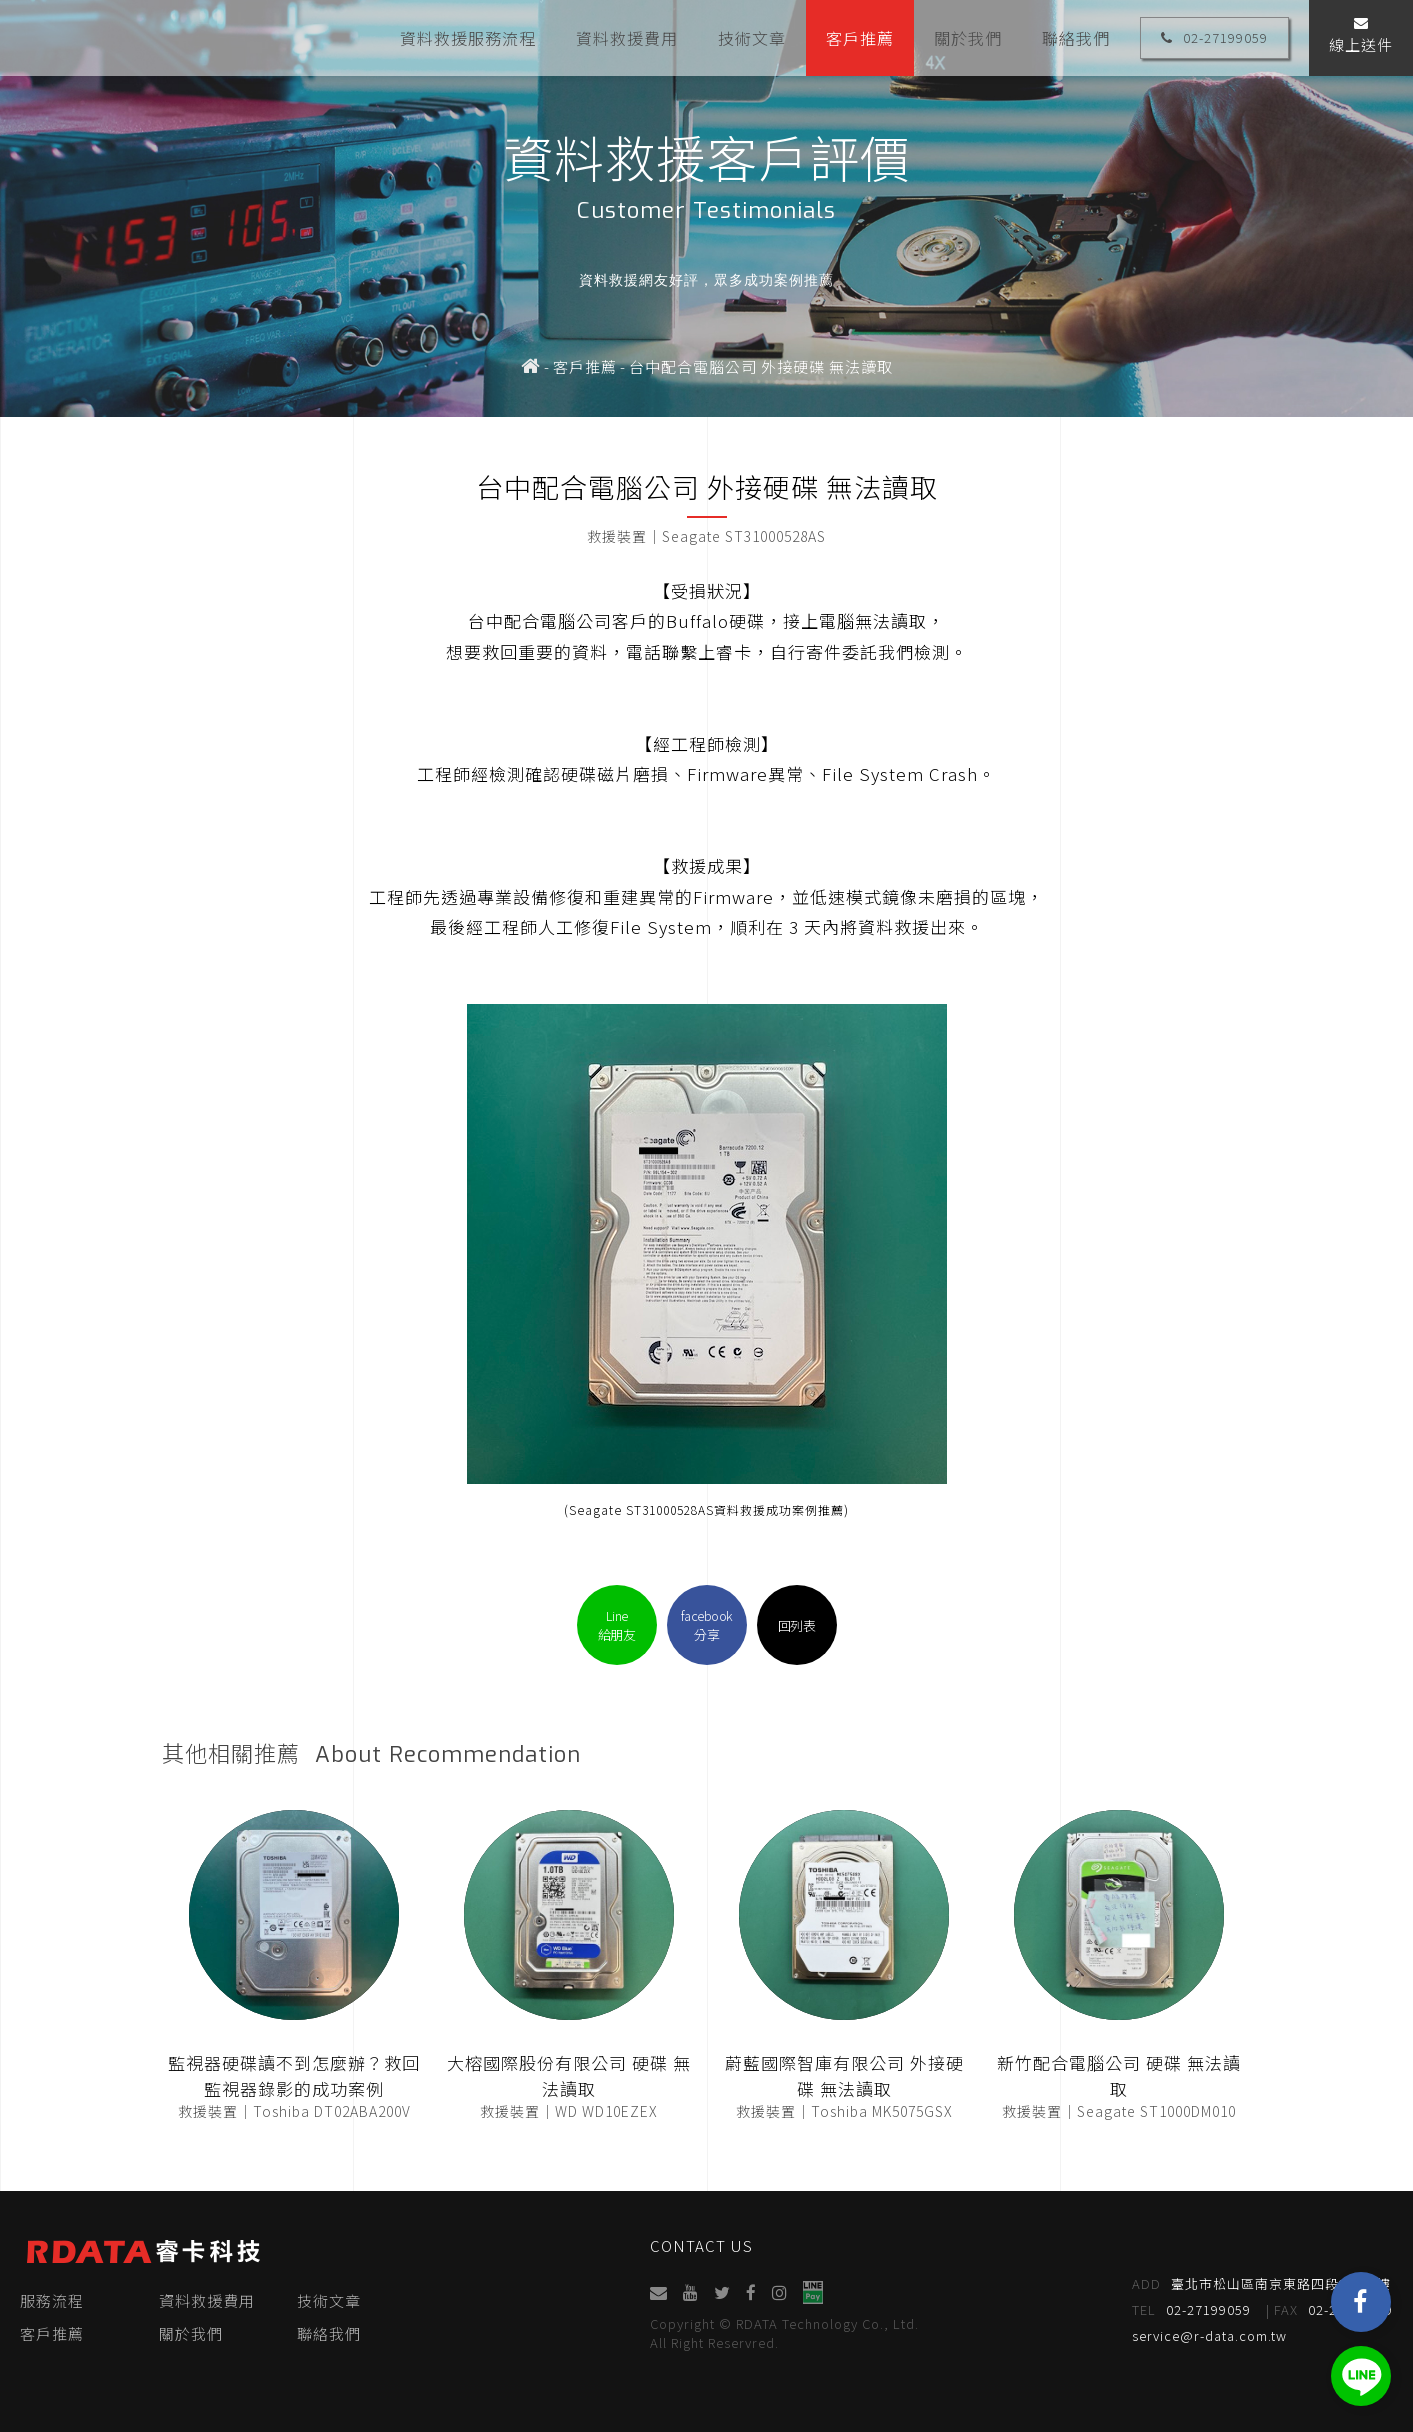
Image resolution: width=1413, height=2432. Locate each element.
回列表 (797, 1625)
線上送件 (1361, 35)
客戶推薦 (860, 37)
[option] (706, 208)
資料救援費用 (627, 37)
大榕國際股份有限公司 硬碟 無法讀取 (569, 2075)
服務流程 (52, 2300)
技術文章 (752, 37)
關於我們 (968, 37)
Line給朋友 (617, 1625)
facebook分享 (707, 1625)
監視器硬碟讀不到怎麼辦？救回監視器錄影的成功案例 (294, 2075)
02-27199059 (1214, 37)
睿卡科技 (140, 37)
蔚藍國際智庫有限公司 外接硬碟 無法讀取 (844, 2075)
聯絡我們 (1076, 37)
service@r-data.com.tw (1210, 2335)
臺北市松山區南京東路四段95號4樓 (1262, 2284)
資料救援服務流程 (468, 37)
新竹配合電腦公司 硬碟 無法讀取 (1119, 2075)
